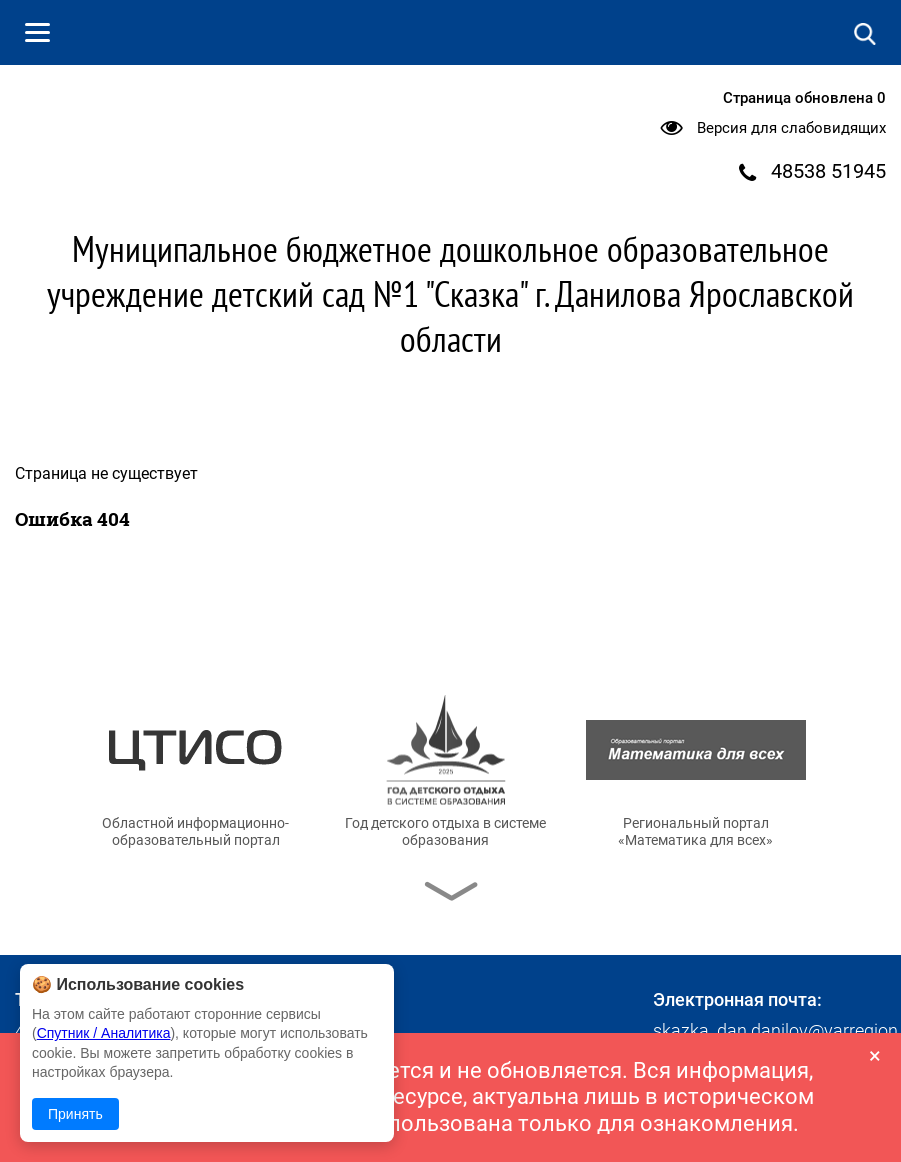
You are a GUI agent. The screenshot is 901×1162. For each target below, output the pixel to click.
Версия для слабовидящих (791, 128)
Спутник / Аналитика (104, 1033)
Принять (75, 1114)
